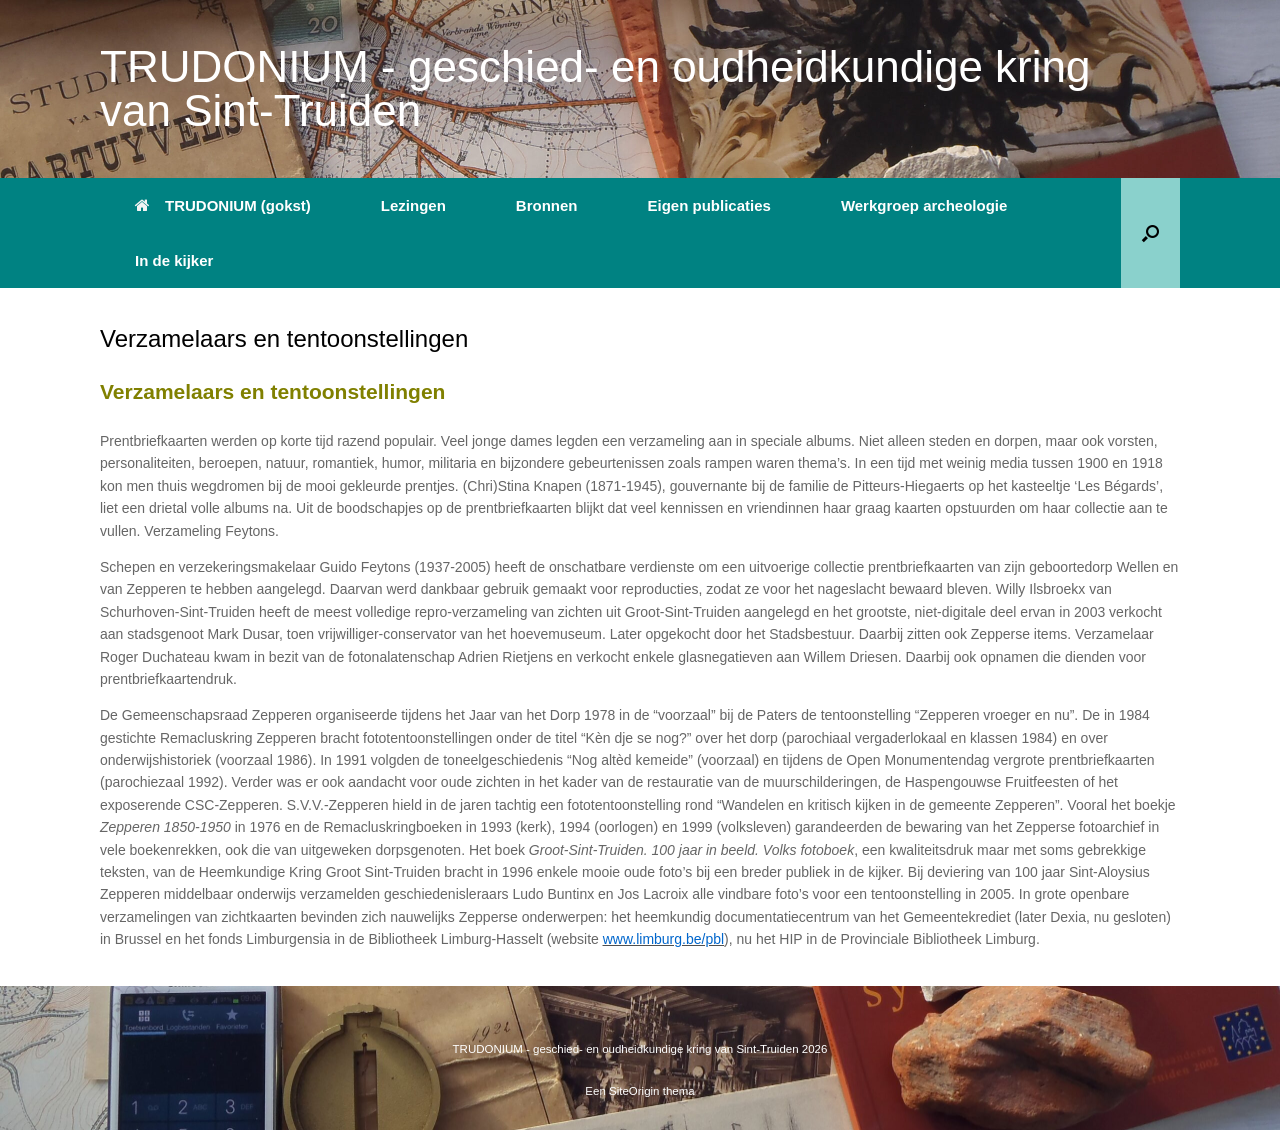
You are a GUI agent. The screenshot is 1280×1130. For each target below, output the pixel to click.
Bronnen (547, 205)
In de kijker (174, 260)
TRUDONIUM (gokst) (223, 205)
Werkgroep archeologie (924, 205)
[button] (1150, 233)
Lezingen (413, 205)
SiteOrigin (634, 1091)
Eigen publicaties (709, 205)
